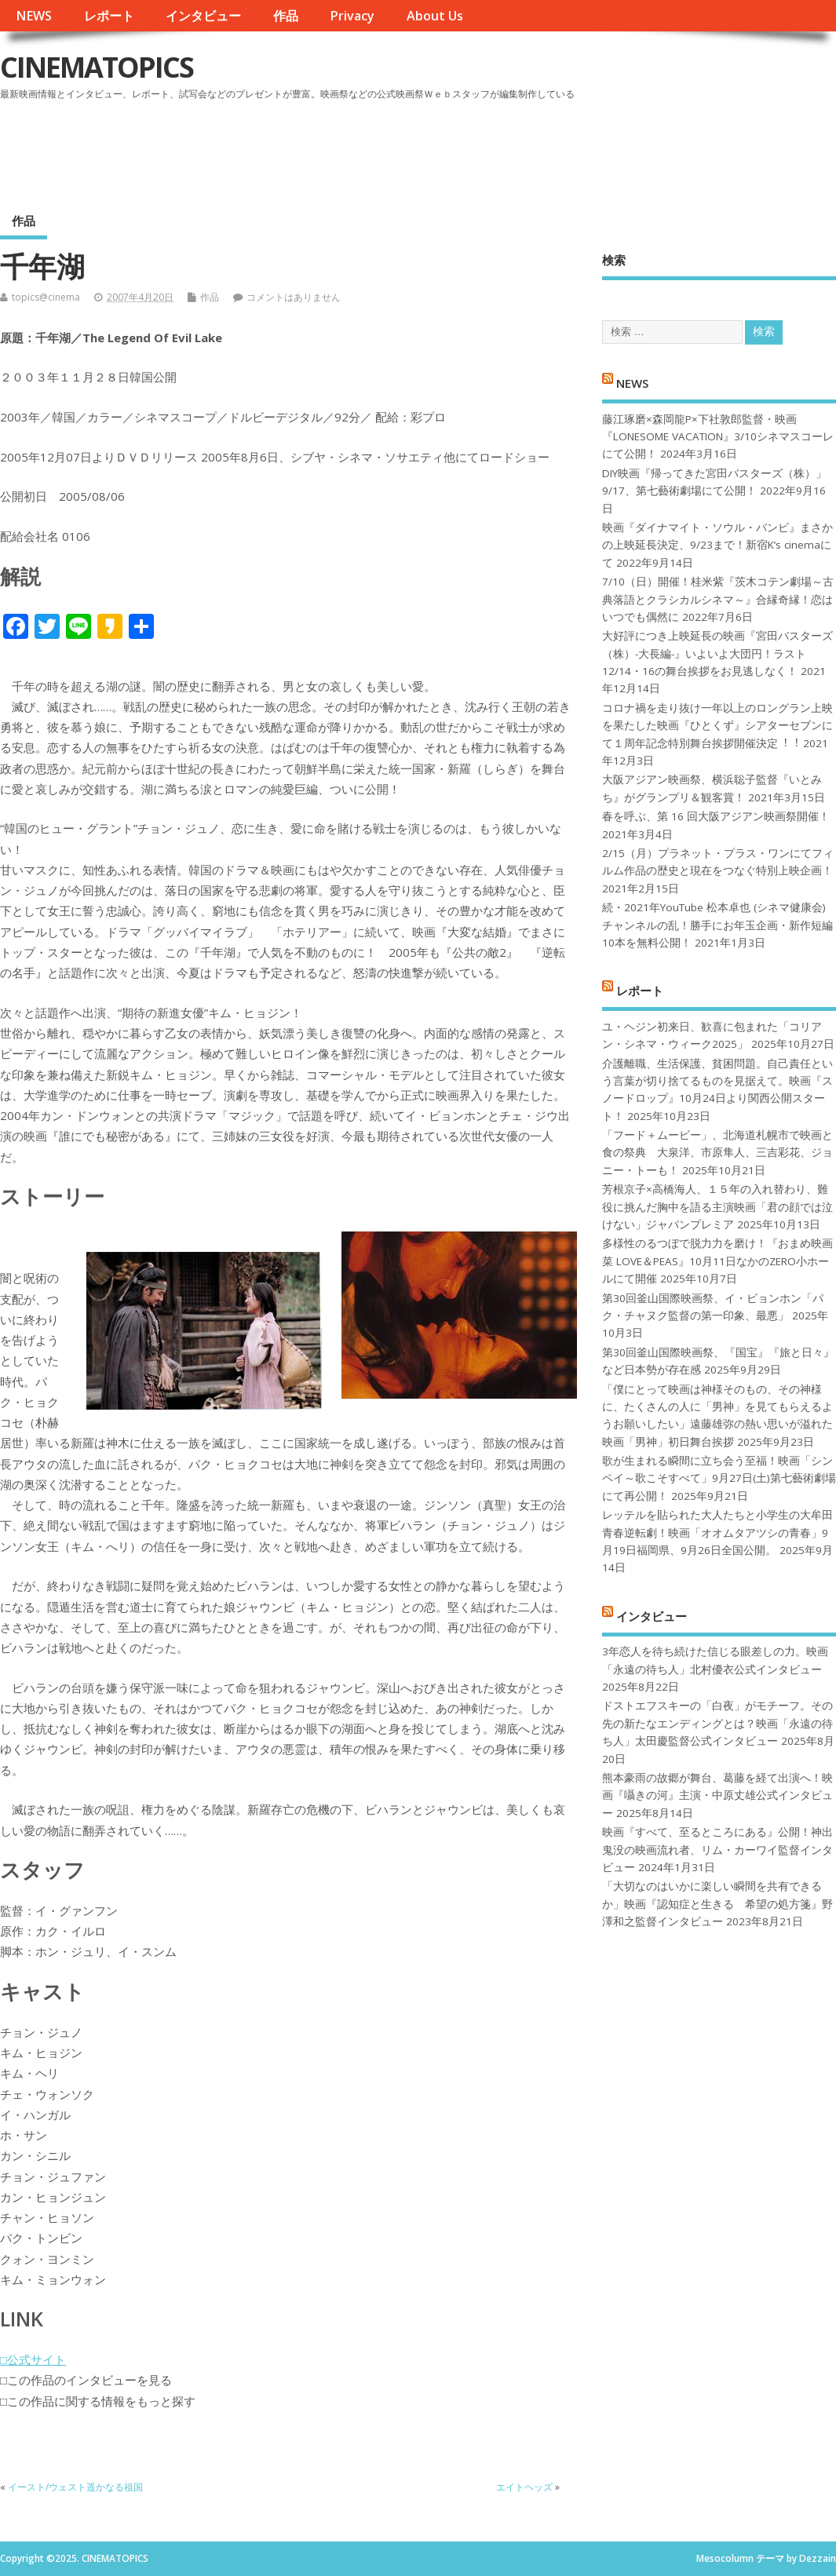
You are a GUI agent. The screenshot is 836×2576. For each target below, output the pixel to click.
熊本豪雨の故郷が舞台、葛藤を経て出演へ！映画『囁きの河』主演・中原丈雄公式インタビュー (717, 1795)
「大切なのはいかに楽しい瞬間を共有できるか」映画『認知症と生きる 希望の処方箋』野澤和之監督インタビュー (717, 1903)
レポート (109, 15)
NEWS (34, 15)
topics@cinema (46, 297)
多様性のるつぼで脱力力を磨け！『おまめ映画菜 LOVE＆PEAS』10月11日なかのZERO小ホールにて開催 (717, 1261)
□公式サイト (33, 2359)
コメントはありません (293, 297)
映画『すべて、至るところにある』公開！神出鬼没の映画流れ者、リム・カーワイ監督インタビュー (717, 1849)
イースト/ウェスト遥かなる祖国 (80, 2487)
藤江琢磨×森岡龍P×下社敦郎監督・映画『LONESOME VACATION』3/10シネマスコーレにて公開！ (718, 437)
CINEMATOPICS (96, 67)
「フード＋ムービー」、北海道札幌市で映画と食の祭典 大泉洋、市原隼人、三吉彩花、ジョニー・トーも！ (717, 1152)
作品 (285, 15)
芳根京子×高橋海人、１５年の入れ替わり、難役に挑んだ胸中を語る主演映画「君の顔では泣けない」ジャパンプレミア (717, 1206)
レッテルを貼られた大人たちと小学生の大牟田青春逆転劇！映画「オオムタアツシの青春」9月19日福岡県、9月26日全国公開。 (717, 1532)
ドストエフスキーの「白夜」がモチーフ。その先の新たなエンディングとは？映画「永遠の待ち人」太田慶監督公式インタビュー (717, 1723)
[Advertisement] (537, 148)
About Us (435, 15)
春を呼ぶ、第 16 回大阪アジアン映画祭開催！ (716, 816)
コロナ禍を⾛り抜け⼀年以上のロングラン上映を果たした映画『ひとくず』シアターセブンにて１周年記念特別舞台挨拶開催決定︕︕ (717, 725)
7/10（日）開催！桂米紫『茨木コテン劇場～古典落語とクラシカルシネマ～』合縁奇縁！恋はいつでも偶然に (718, 599)
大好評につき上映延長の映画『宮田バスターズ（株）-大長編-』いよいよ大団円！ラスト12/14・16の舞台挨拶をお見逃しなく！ (717, 653)
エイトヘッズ (524, 2487)
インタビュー (203, 15)
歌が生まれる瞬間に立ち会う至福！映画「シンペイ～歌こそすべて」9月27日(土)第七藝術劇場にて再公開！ (719, 1478)
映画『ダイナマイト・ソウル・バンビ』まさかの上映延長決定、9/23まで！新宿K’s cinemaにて (717, 545)
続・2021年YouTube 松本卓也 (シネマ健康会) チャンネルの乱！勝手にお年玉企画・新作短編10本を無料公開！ (717, 925)
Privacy (352, 15)
